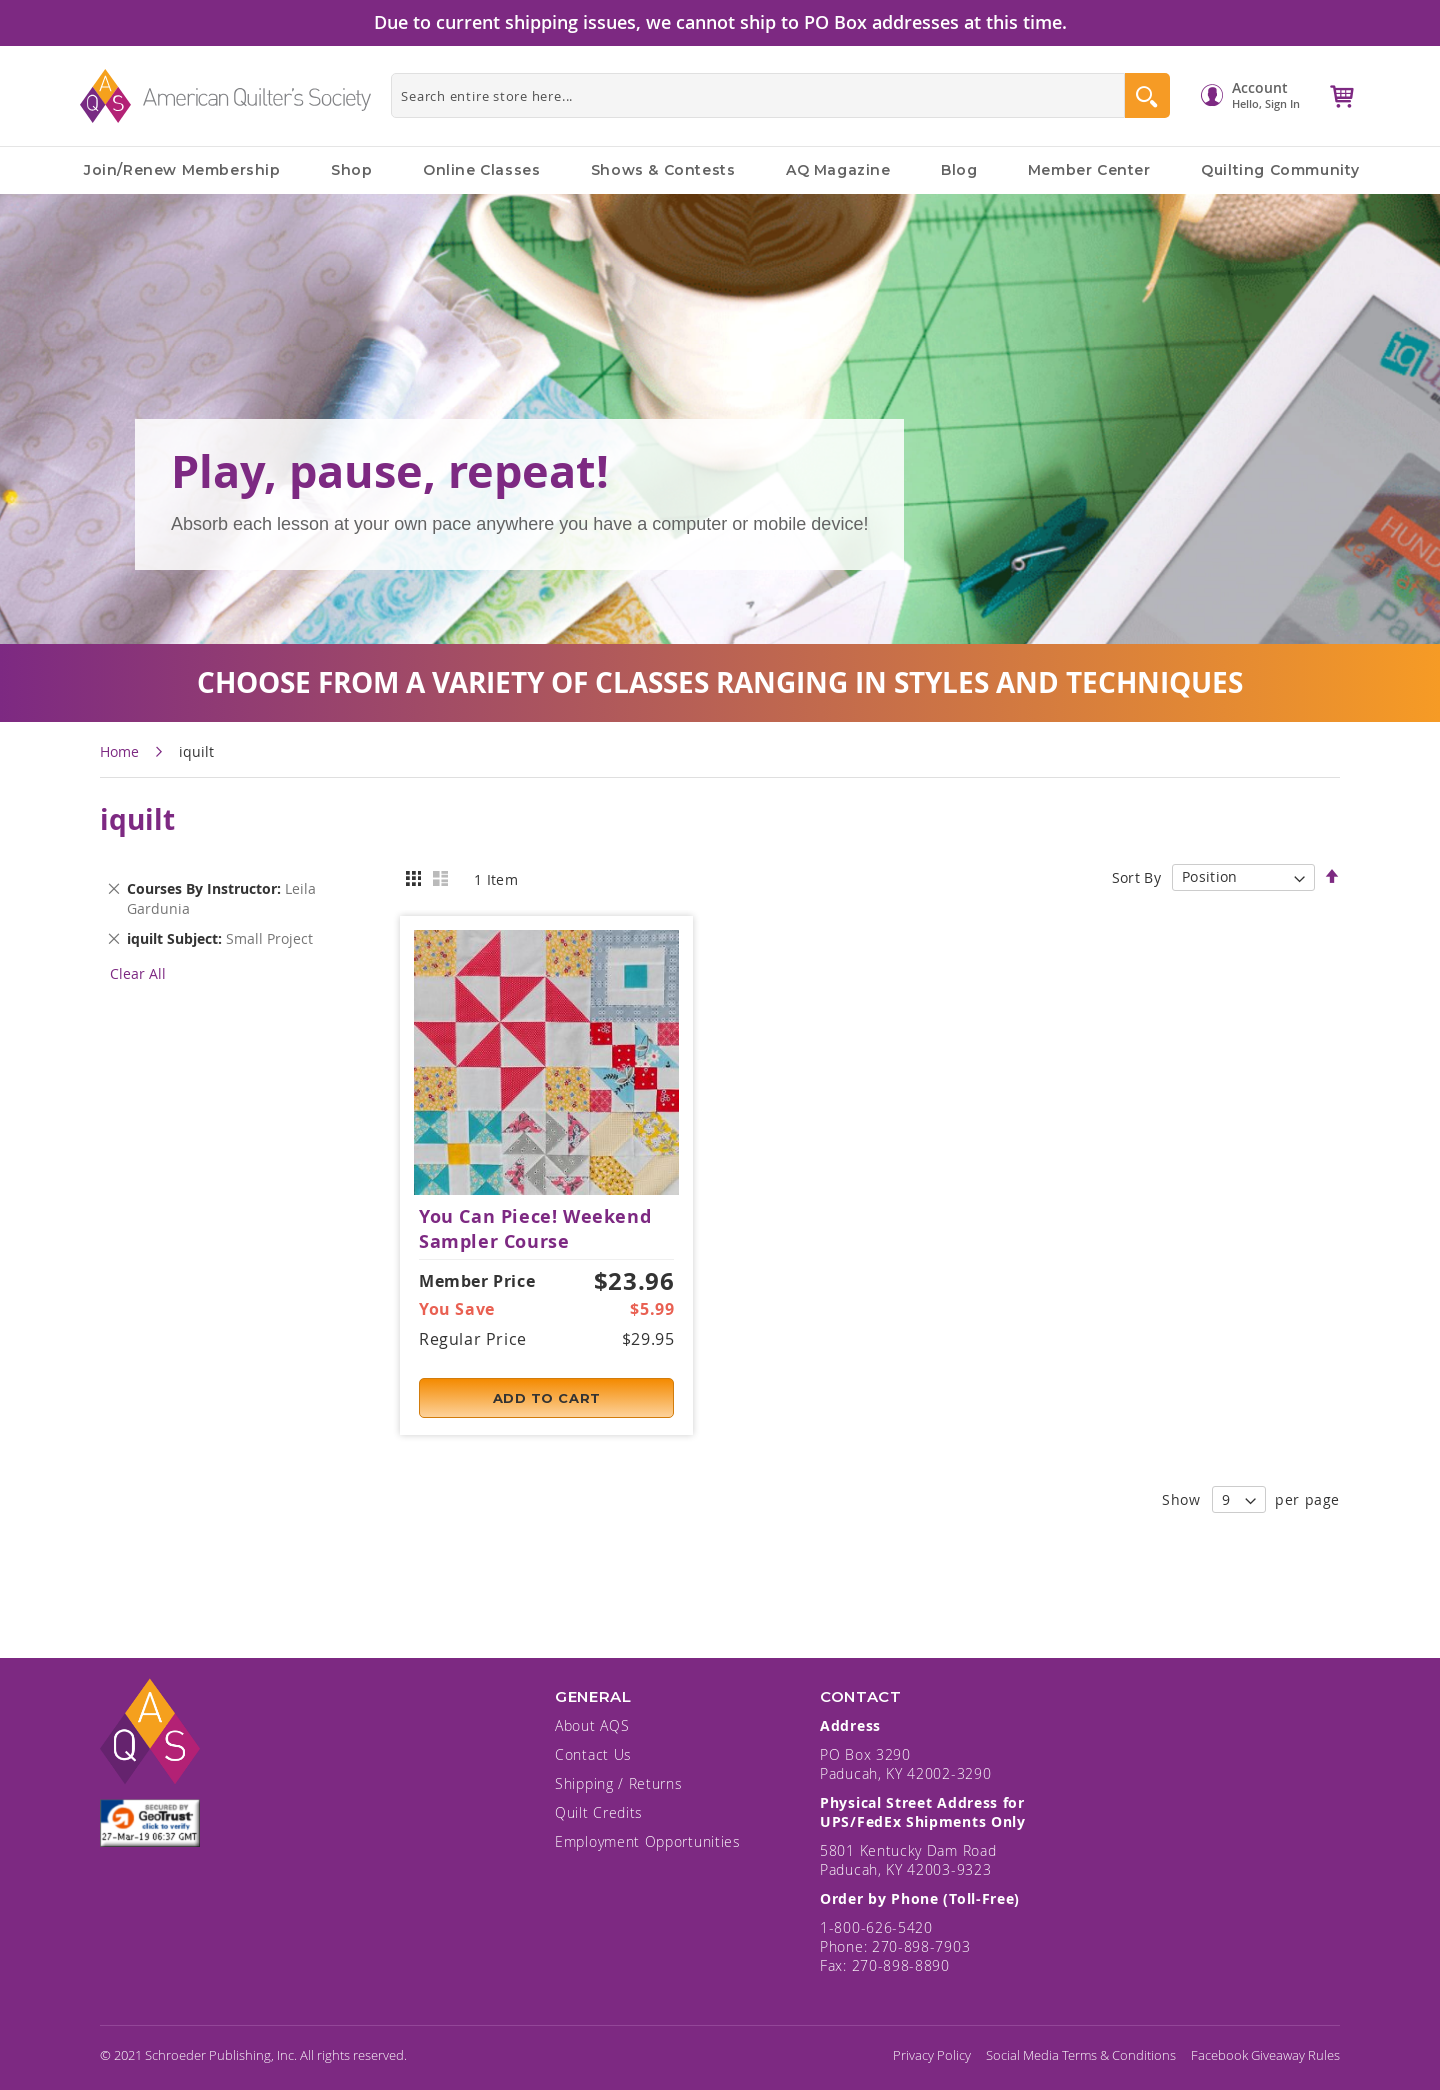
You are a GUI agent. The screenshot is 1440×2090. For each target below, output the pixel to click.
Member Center (1089, 170)
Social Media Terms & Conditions (1081, 2055)
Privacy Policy (932, 2055)
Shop (351, 170)
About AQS (592, 1725)
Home (121, 751)
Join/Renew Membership (182, 170)
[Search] (1147, 95)
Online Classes (481, 170)
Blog (959, 170)
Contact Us (593, 1754)
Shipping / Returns (619, 1783)
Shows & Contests (663, 170)
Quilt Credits (599, 1812)
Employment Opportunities (648, 1841)
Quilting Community (1280, 170)
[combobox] (758, 95)
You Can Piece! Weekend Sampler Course (535, 1229)
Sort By (1136, 876)
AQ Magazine (838, 170)
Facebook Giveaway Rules (1265, 2055)
